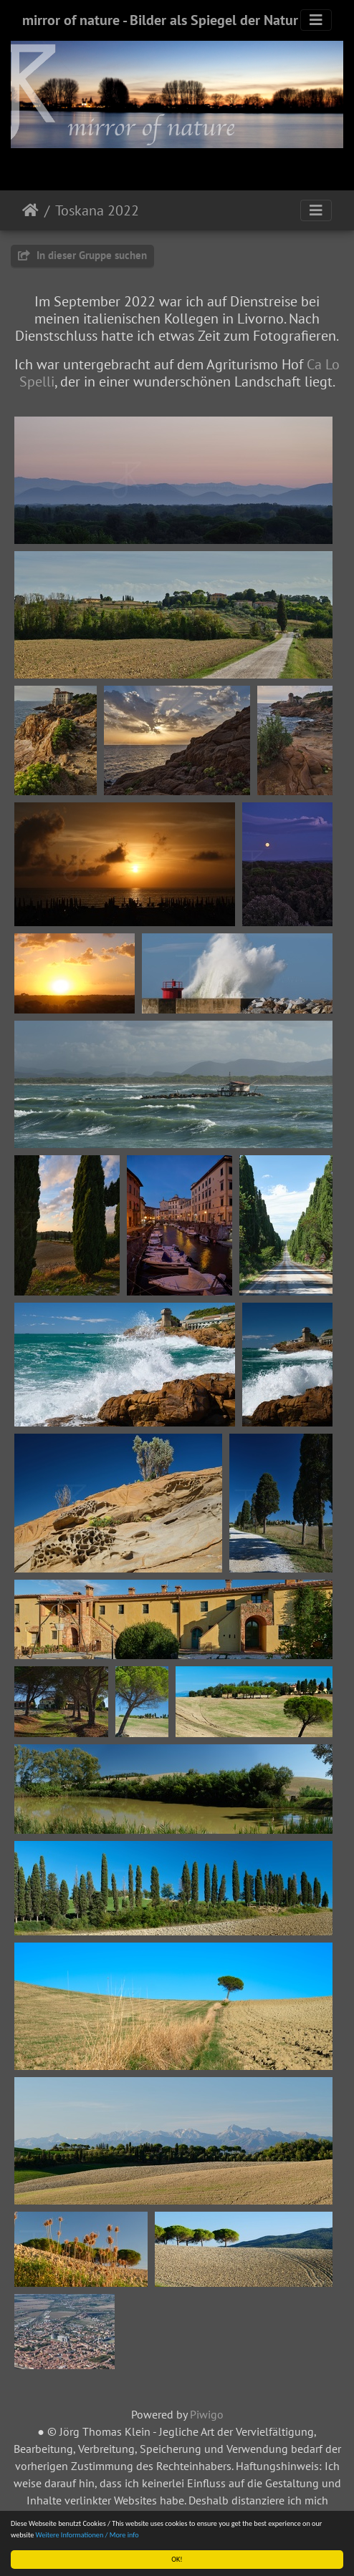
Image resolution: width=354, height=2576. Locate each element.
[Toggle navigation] (316, 20)
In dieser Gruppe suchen (82, 255)
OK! (176, 2559)
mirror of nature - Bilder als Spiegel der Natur (160, 20)
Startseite (30, 210)
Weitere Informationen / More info (87, 2534)
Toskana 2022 (97, 210)
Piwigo (207, 2414)
